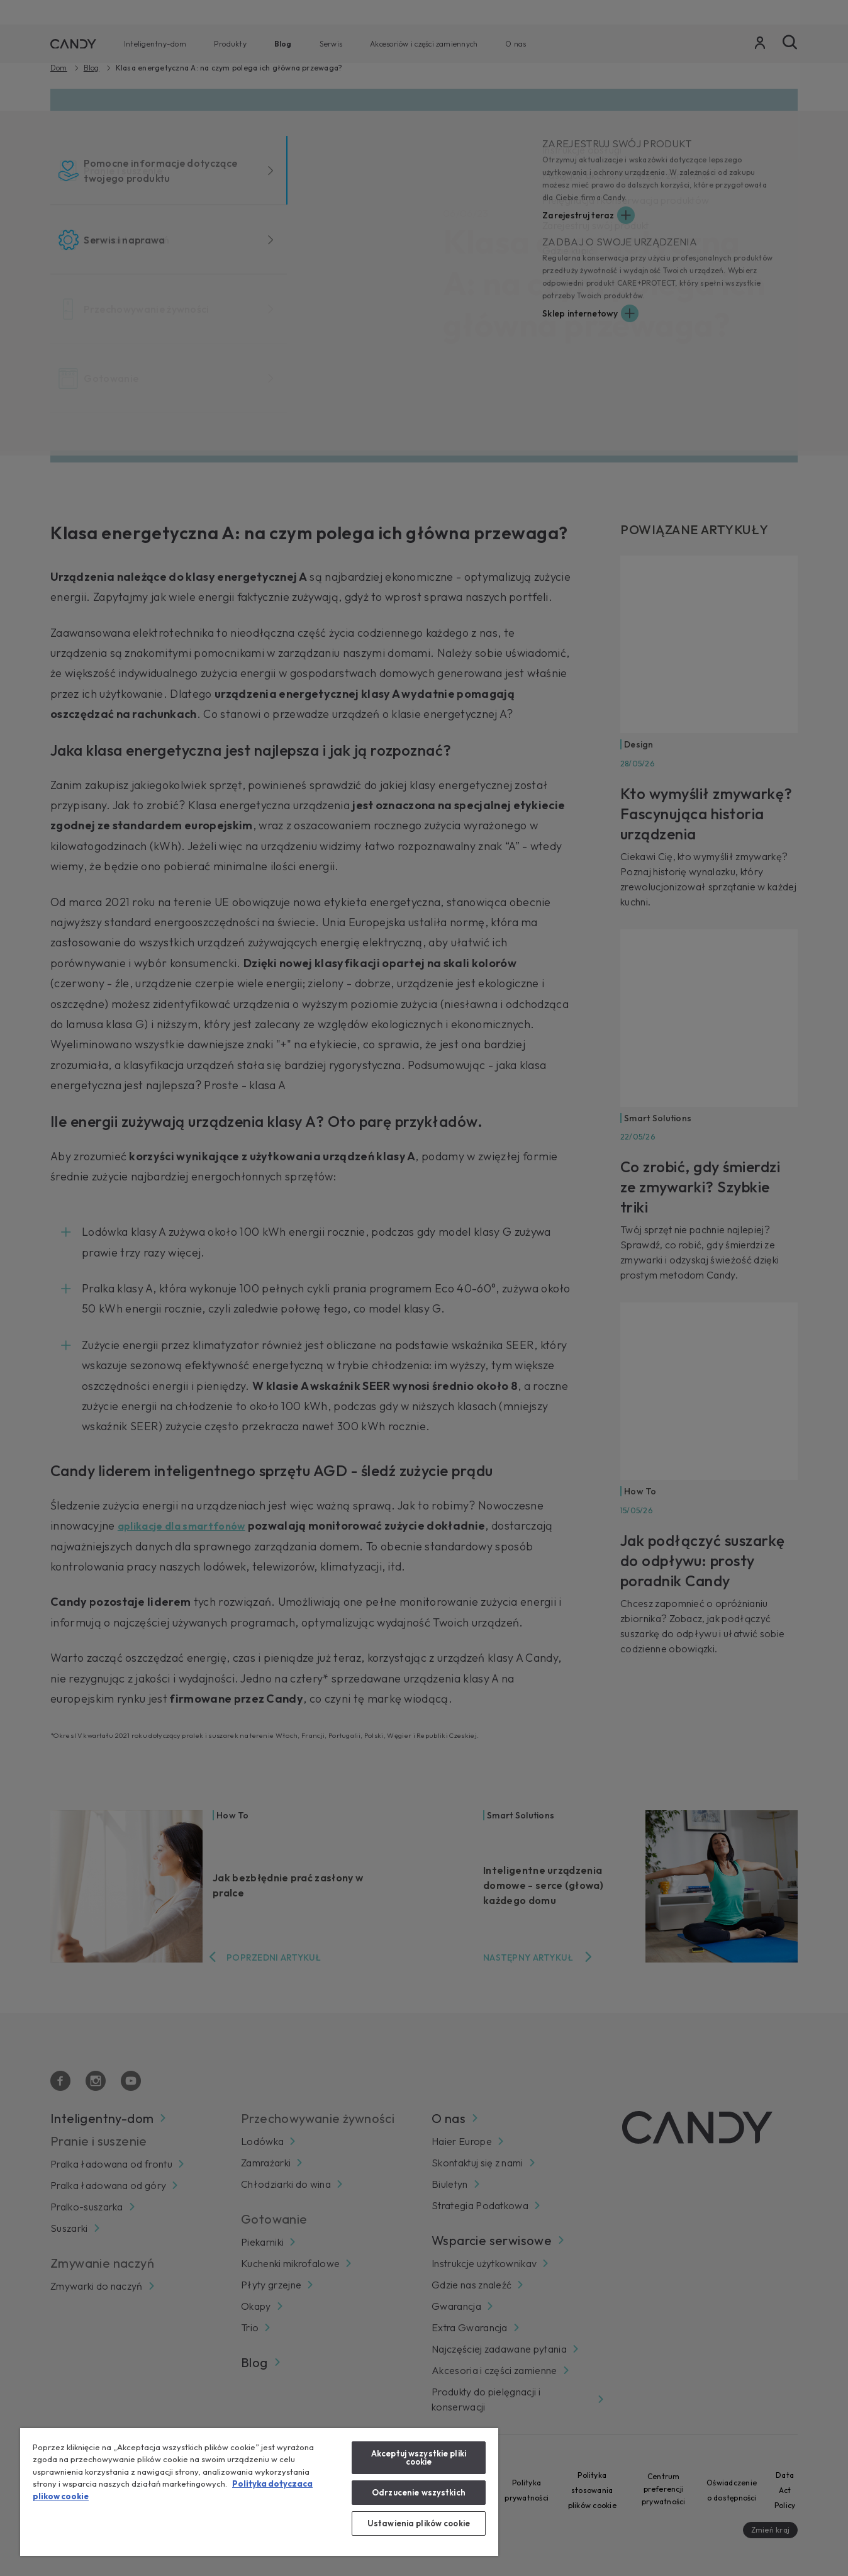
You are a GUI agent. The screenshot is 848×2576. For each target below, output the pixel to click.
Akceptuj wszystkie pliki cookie (418, 2457)
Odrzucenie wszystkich (419, 2492)
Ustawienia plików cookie (418, 2523)
